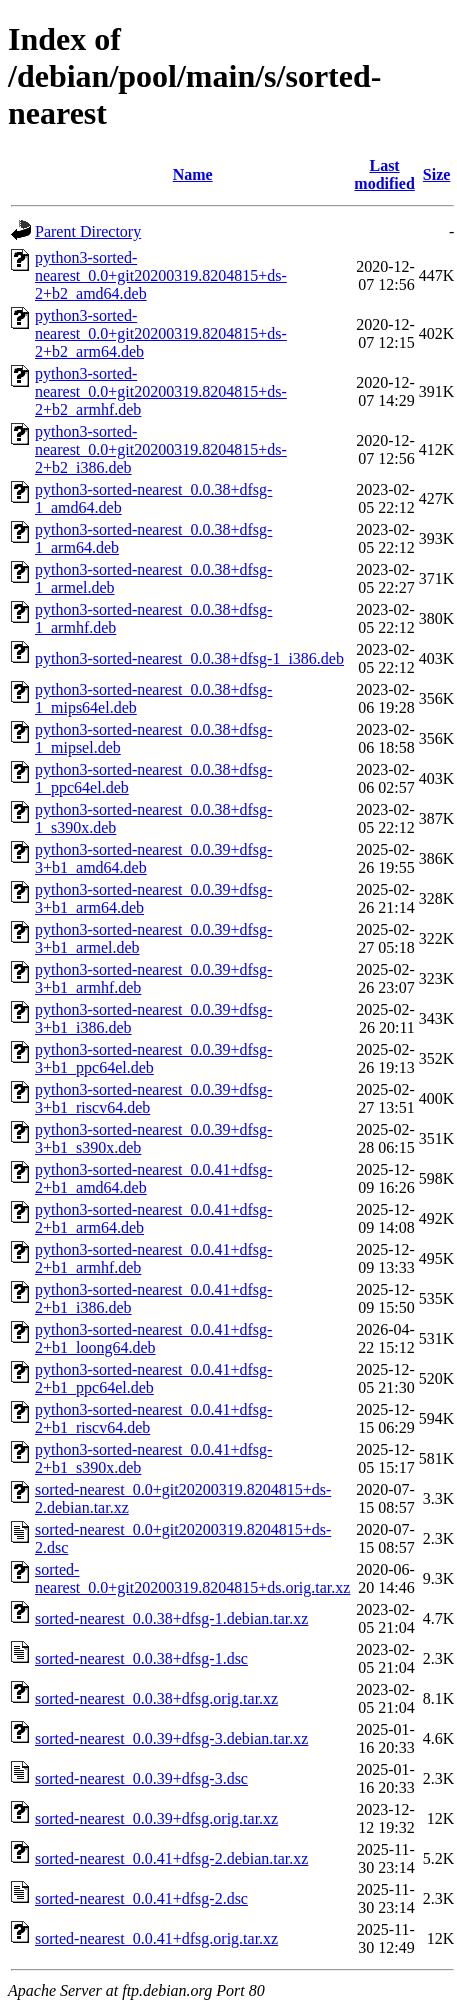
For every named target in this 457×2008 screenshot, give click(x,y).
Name (193, 174)
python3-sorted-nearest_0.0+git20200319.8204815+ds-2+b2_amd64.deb (161, 275)
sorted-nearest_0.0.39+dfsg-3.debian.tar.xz (171, 1738)
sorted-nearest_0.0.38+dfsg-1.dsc (141, 1658)
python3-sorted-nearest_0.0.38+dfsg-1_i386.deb (189, 658)
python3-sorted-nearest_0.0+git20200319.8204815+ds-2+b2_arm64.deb (161, 333)
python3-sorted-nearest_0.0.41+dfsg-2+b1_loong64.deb (153, 1338)
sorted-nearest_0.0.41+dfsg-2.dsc (141, 1898)
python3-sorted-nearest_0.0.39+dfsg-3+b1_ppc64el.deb (153, 1058)
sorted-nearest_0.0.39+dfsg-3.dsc (141, 1778)
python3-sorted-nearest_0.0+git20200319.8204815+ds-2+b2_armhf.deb (161, 391)
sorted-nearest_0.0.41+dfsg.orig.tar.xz (156, 1938)
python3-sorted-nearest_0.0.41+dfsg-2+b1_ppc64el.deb (153, 1378)
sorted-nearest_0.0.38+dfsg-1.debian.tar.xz (171, 1618)
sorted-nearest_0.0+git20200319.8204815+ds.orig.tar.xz (192, 1578)
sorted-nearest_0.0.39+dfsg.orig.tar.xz (156, 1818)
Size (437, 174)
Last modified (384, 174)
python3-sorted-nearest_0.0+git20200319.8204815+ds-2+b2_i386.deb (161, 449)
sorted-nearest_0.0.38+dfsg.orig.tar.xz (156, 1698)
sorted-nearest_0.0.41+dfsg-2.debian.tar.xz (171, 1858)
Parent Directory (88, 231)
